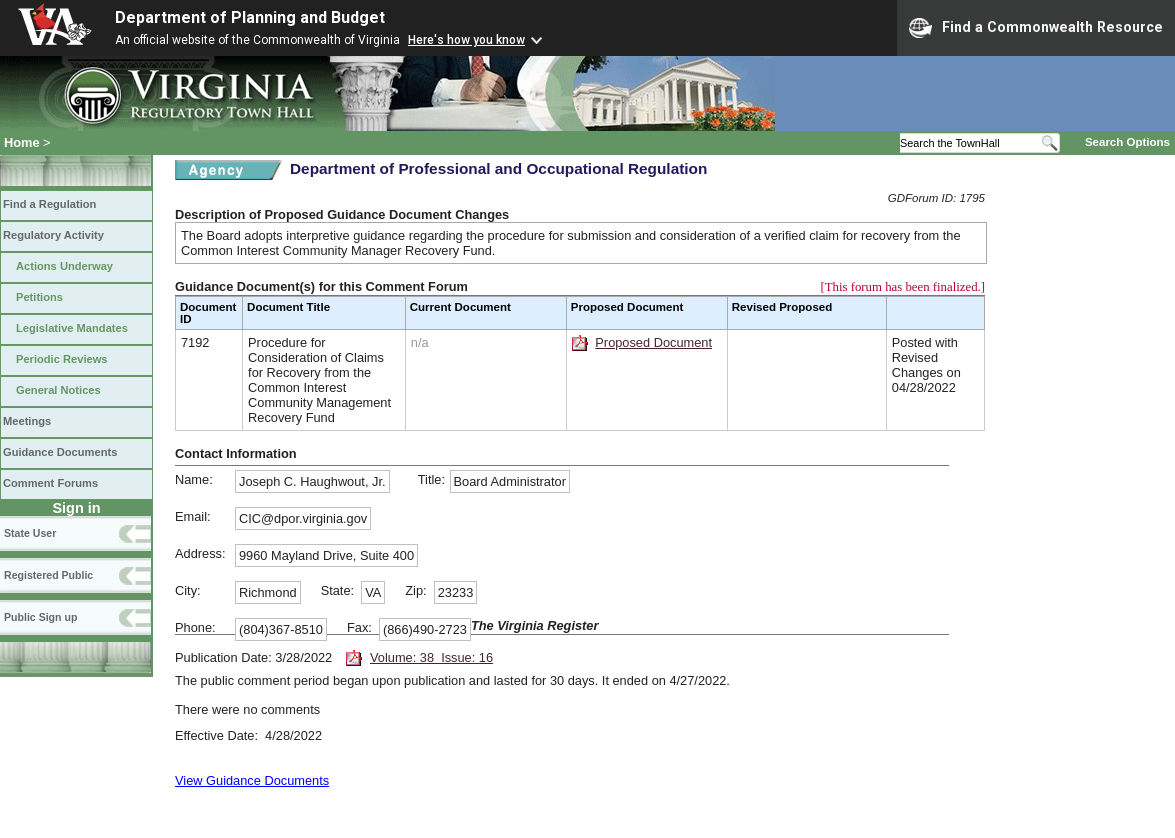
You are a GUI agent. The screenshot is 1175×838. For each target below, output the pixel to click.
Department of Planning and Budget (250, 17)
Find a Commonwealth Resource (1036, 28)
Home (22, 142)
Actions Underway (64, 266)
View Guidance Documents (252, 780)
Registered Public (48, 575)
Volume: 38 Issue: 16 (431, 657)
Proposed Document (653, 342)
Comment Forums (50, 483)
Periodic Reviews (62, 359)
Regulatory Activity (53, 235)
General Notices (58, 390)
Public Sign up (40, 617)
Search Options (1127, 142)
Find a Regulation (49, 204)
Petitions (39, 297)
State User (30, 533)
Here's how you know (466, 40)
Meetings (27, 421)
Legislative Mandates (72, 328)
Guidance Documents (60, 452)
